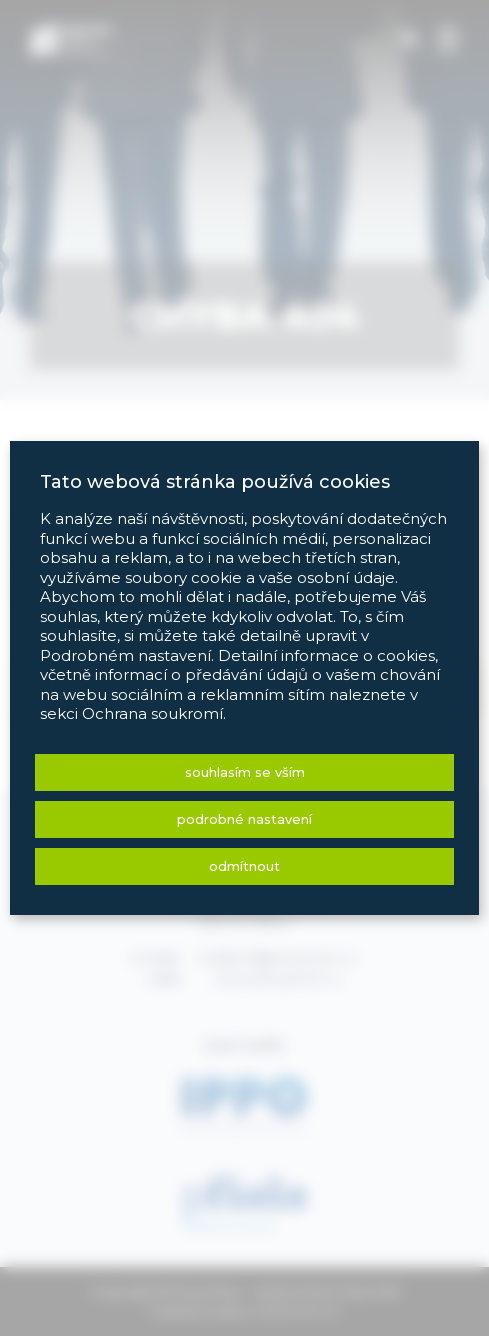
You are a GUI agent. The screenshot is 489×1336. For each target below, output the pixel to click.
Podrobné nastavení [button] (244, 819)
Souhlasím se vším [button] (245, 772)
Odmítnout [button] (244, 866)
